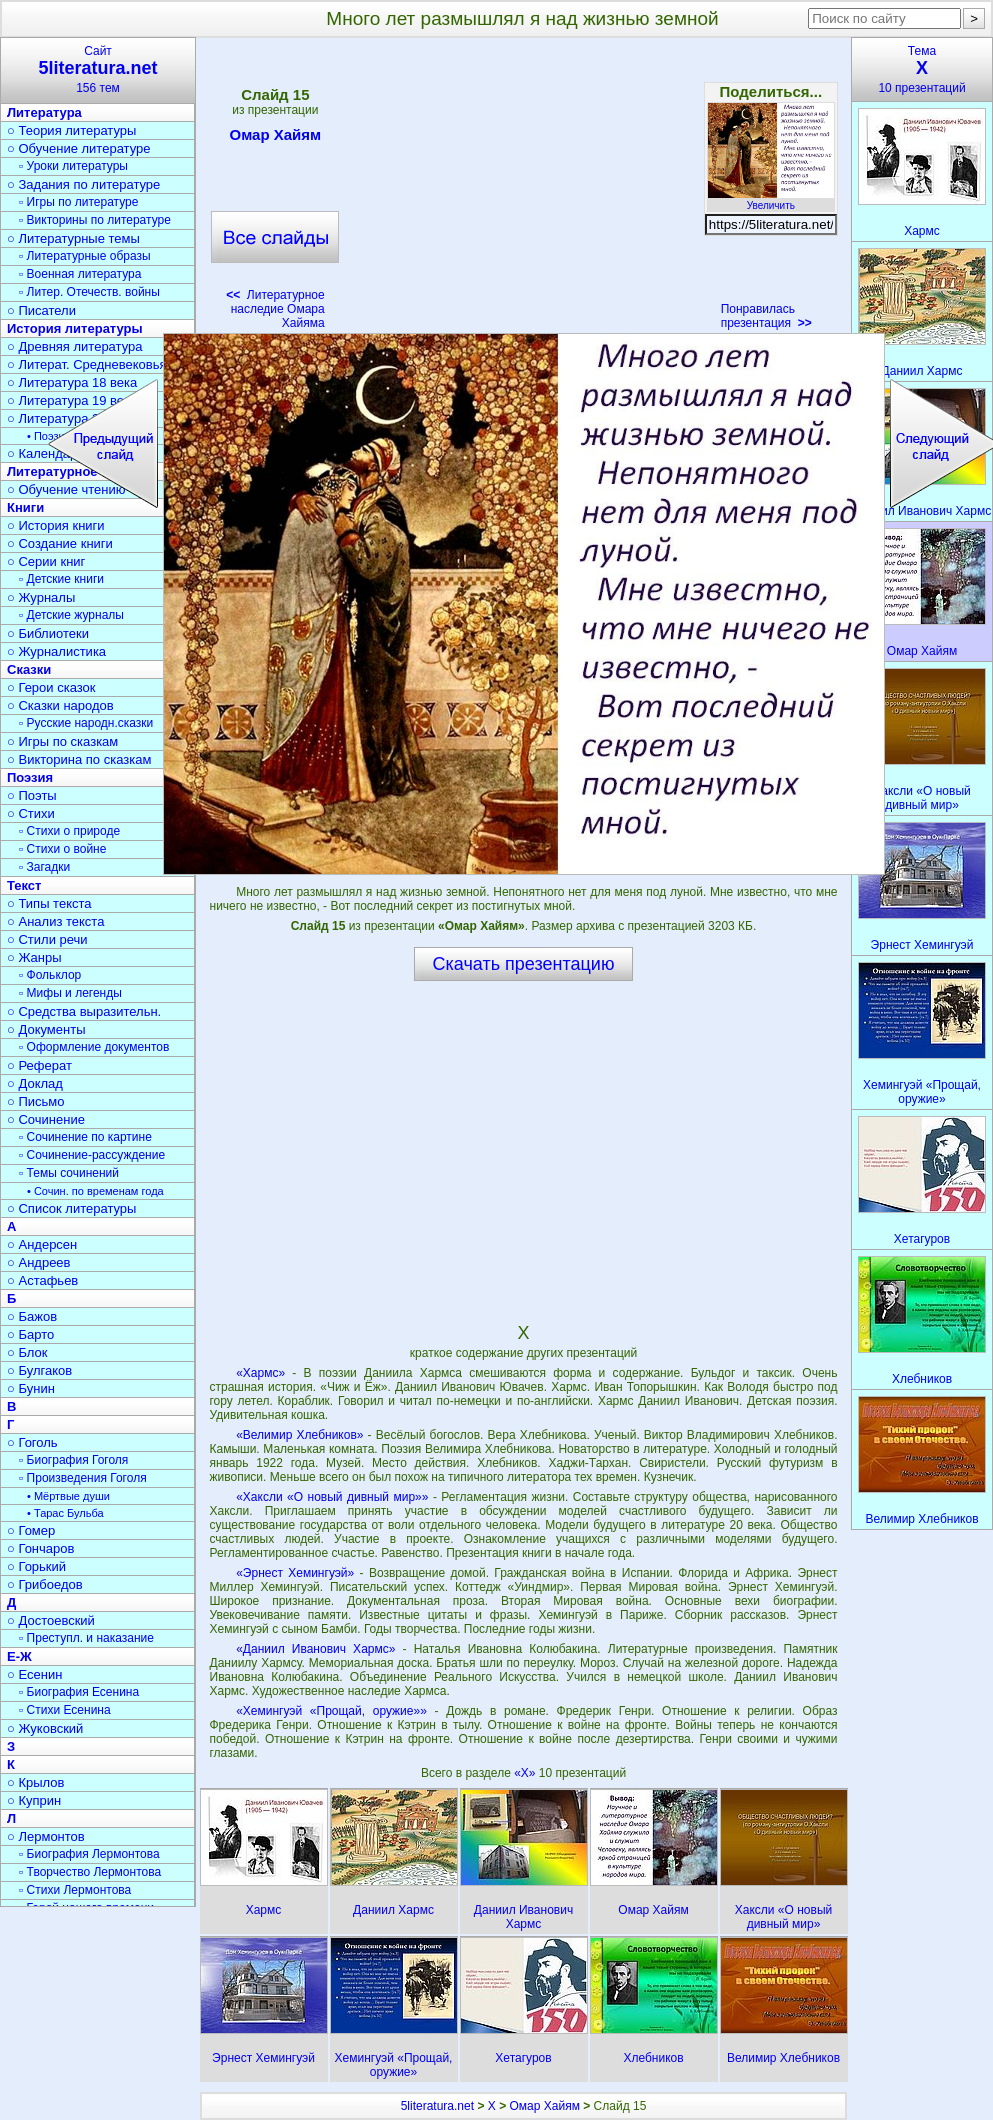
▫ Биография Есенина (79, 1692)
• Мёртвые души (68, 1496)
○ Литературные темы (73, 238)
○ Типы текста (49, 903)
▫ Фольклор (50, 975)
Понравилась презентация (766, 316)
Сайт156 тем (98, 69)
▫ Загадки (44, 867)
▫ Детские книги (61, 579)
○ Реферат (39, 1065)
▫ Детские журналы (71, 615)
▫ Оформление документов (94, 1047)
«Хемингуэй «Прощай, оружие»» (331, 1711)
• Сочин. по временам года (95, 1191)
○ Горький (36, 1566)
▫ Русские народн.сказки (86, 723)
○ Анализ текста (55, 921)
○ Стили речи (47, 939)
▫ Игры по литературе (78, 202)
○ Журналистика (56, 651)
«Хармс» (260, 1373)
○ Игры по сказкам (62, 741)
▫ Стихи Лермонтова (75, 1890)
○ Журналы (41, 597)
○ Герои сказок (51, 687)
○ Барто (30, 1334)
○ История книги (56, 525)
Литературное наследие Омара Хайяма (275, 309)
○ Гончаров (40, 1548)
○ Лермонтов (46, 1836)
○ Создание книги (60, 543)
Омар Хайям (276, 138)
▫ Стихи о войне (62, 849)
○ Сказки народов (60, 705)
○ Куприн (34, 1800)
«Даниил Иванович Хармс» (315, 1649)
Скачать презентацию (524, 964)
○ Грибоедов (45, 1584)
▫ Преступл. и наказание (86, 1638)
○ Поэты (32, 795)
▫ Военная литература (80, 274)
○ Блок (27, 1352)
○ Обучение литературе (79, 148)
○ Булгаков (39, 1370)
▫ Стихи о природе (69, 831)
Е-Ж (19, 1656)
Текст (24, 885)
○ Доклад (35, 1083)
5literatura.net (437, 2106)
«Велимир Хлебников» (299, 1435)
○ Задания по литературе (83, 184)
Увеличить (771, 200)
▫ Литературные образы (85, 256)
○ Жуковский (45, 1728)
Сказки (29, 669)
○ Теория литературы (71, 130)
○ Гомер (31, 1530)
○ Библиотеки (48, 633)
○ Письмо (36, 1101)
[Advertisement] (523, 190)
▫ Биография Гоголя (73, 1460)
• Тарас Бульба (65, 1513)
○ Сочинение (46, 1119)
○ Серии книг (46, 561)
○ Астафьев (42, 1280)
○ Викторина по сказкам (79, 759)
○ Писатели (41, 310)
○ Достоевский (51, 1620)
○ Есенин (34, 1674)
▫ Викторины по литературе (95, 220)
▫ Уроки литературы (73, 166)
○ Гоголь (32, 1442)
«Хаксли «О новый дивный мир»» (332, 1497)
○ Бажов (32, 1316)
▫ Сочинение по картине (85, 1137)
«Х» (526, 1773)
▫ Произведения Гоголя (83, 1478)
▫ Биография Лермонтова (89, 1854)
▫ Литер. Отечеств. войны (89, 292)
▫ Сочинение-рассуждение (92, 1155)
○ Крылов (35, 1782)
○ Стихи (31, 813)
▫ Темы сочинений (69, 1173)
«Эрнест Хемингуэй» (295, 1573)
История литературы (75, 328)
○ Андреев (39, 1262)
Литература (44, 112)
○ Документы (46, 1029)
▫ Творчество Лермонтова (90, 1872)
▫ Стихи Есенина (65, 1710)
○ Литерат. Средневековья (87, 364)
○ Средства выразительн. (84, 1011)
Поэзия (30, 777)
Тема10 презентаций (922, 69)
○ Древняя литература (74, 346)
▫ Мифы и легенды (70, 993)
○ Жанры (34, 957)
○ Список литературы (71, 1208)
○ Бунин (31, 1388)
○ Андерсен (42, 1244)
